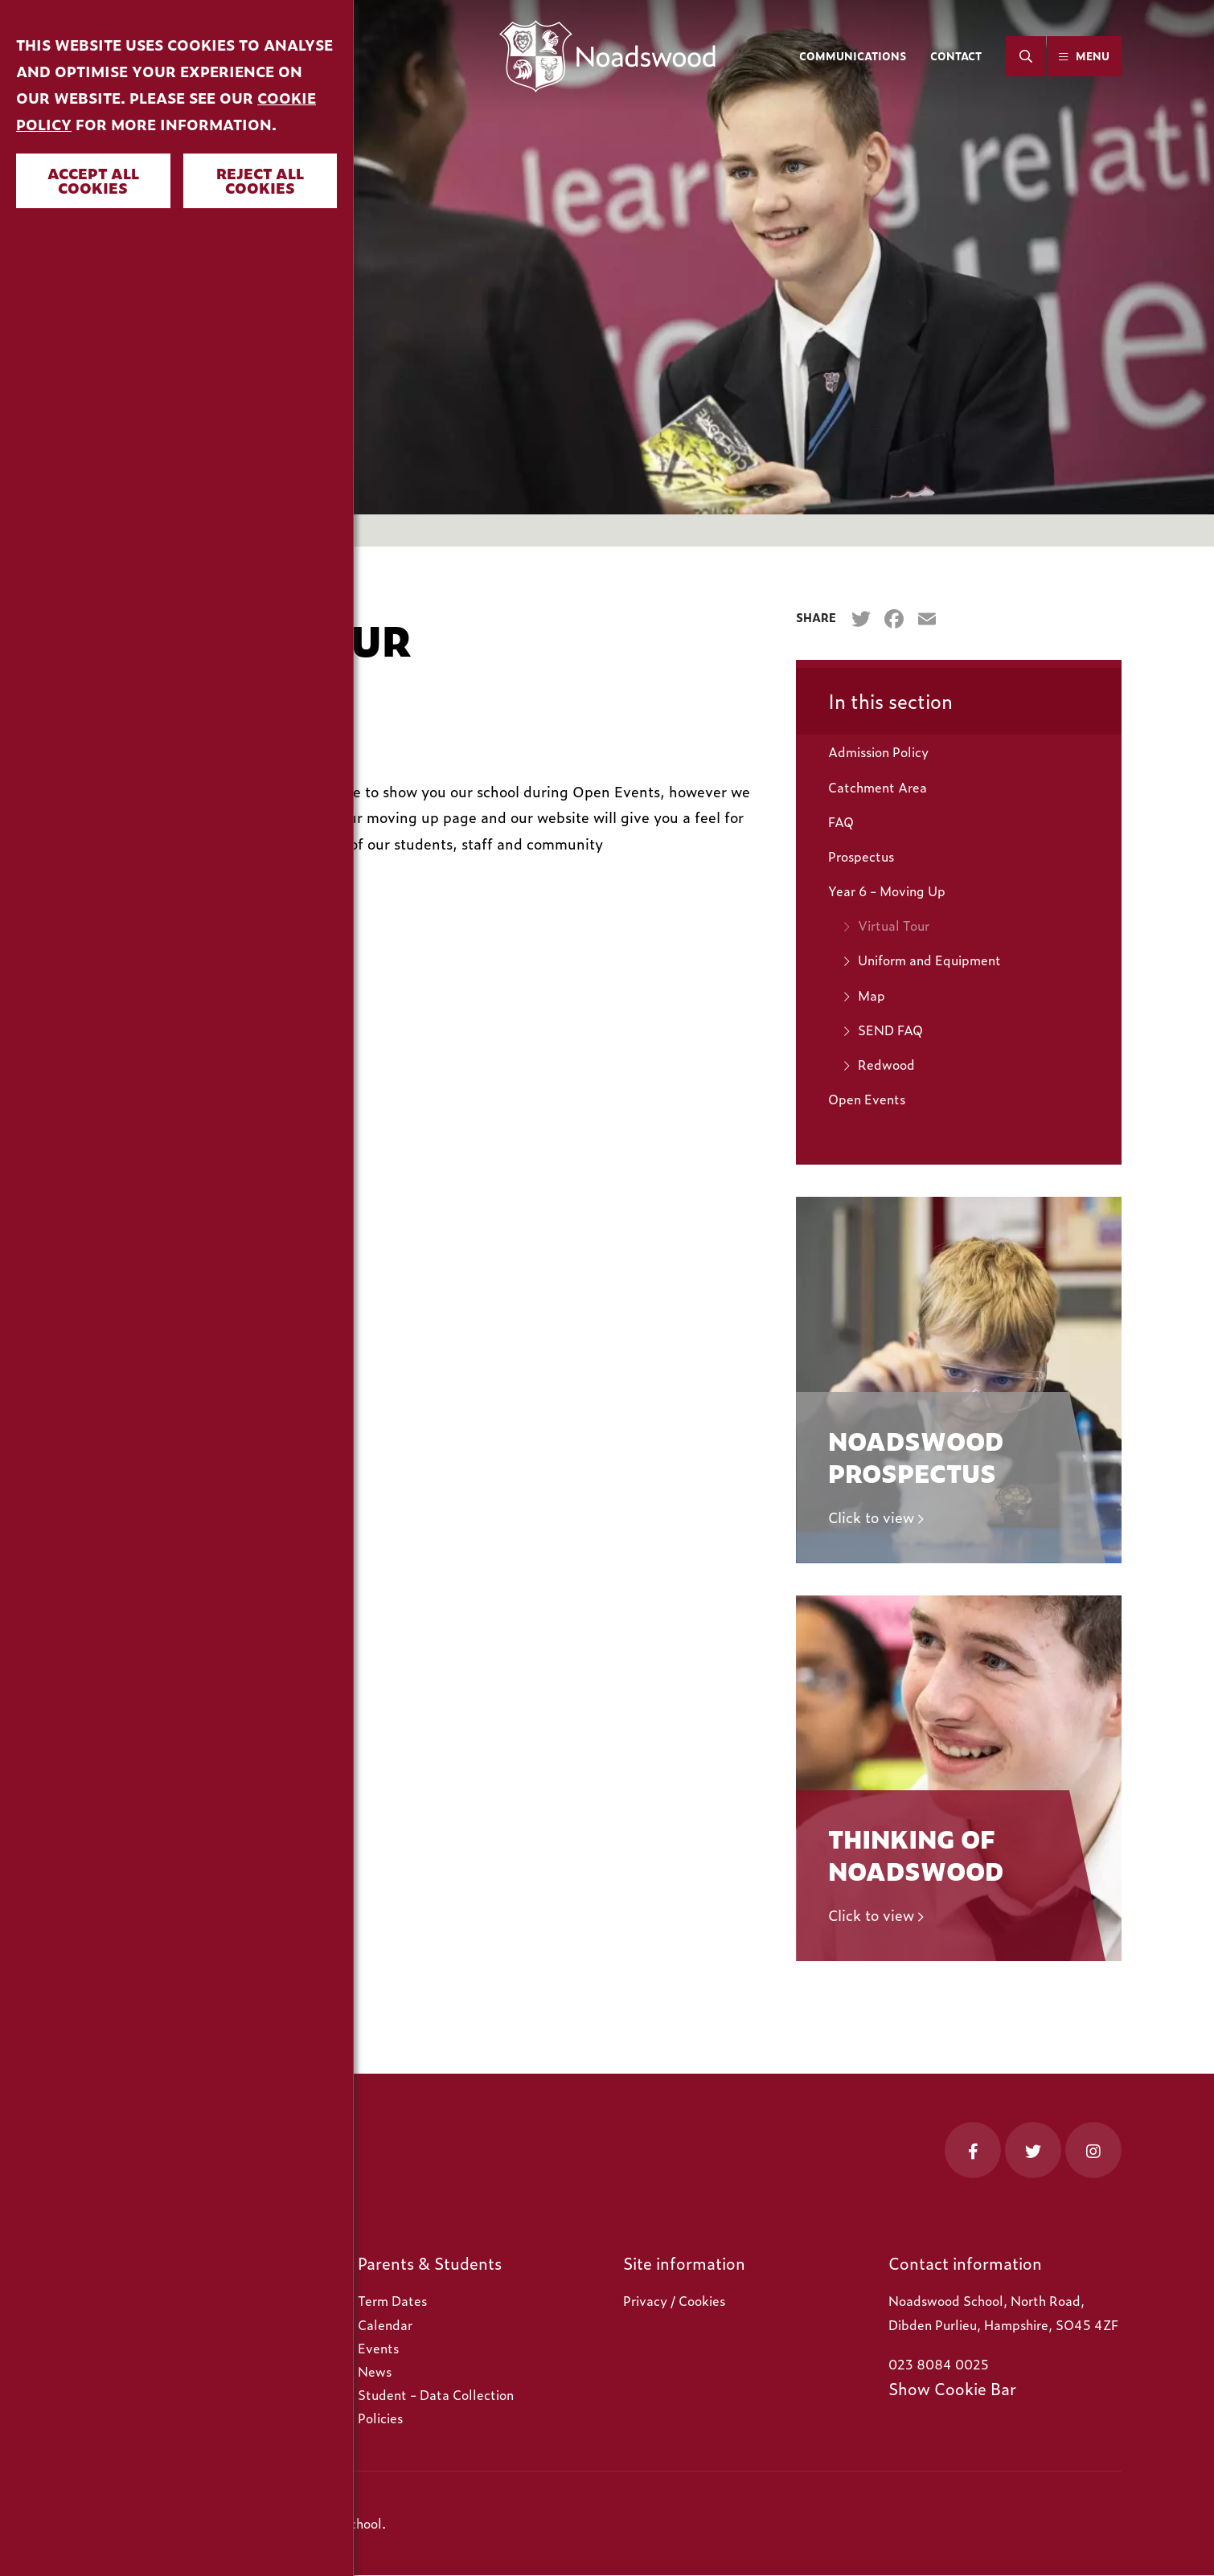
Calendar (385, 2324)
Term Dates (392, 2300)
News (375, 2371)
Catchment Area (877, 787)
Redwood (886, 1064)
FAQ (841, 821)
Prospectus (861, 856)
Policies (380, 2417)
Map (871, 995)
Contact (956, 55)
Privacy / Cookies (674, 2300)
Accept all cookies (93, 180)
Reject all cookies (260, 180)
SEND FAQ (890, 1029)
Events (378, 2347)
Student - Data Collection (436, 2394)
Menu (1092, 55)
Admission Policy (878, 751)
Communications (852, 55)
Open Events (866, 1098)
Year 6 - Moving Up (886, 890)
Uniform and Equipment (929, 959)
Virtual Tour (893, 925)
